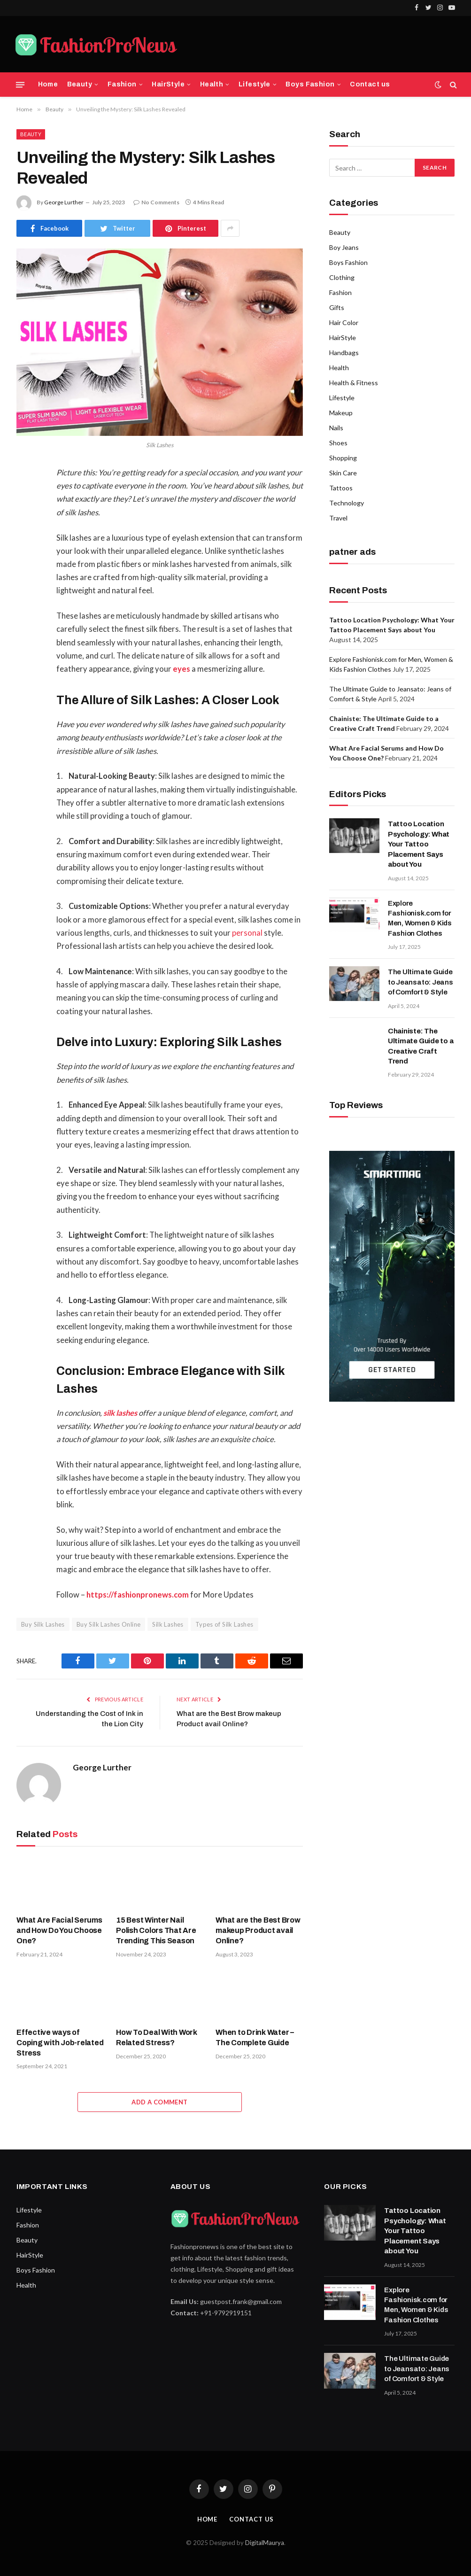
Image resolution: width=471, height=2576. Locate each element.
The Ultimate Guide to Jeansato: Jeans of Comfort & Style (420, 982)
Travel (338, 518)
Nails (336, 428)
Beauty (80, 84)
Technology (346, 503)
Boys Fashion (310, 84)
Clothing (342, 277)
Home (48, 84)
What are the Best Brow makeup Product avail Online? (258, 1930)
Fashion (122, 84)
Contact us (370, 84)
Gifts (336, 307)
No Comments (156, 202)
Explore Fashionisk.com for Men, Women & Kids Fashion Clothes (420, 918)
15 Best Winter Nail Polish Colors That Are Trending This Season (156, 1930)
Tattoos (341, 488)
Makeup (341, 413)
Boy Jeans (344, 247)
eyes (181, 669)
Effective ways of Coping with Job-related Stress (59, 2042)
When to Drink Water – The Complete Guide (255, 2037)
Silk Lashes (167, 1624)
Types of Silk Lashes (224, 1624)
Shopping (343, 458)
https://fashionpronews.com (137, 1594)
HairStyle (168, 84)
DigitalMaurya (264, 2542)
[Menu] (20, 84)
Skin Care (343, 473)
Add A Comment (159, 2102)
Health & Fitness (353, 383)
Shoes (338, 443)
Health (212, 84)
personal (247, 933)
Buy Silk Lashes (43, 1624)
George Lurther (64, 202)
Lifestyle (254, 84)
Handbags (344, 353)
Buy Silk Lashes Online (109, 1624)
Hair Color (343, 322)
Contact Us (251, 2519)
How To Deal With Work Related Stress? (156, 2037)
